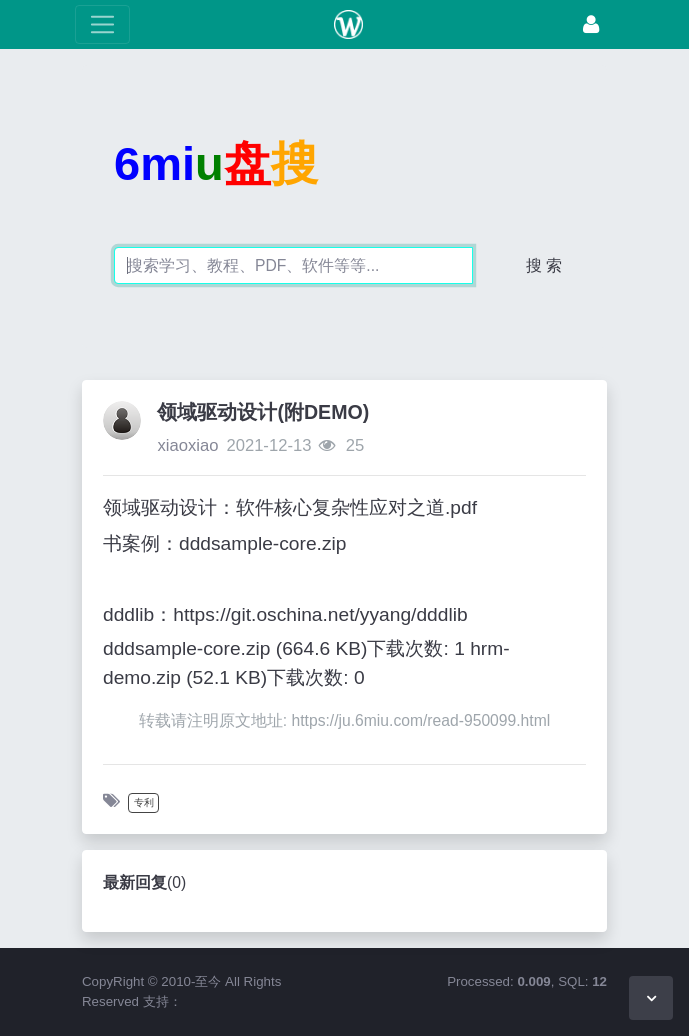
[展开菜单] (102, 24)
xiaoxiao (187, 445)
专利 (144, 802)
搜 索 (544, 265)
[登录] (591, 24)
